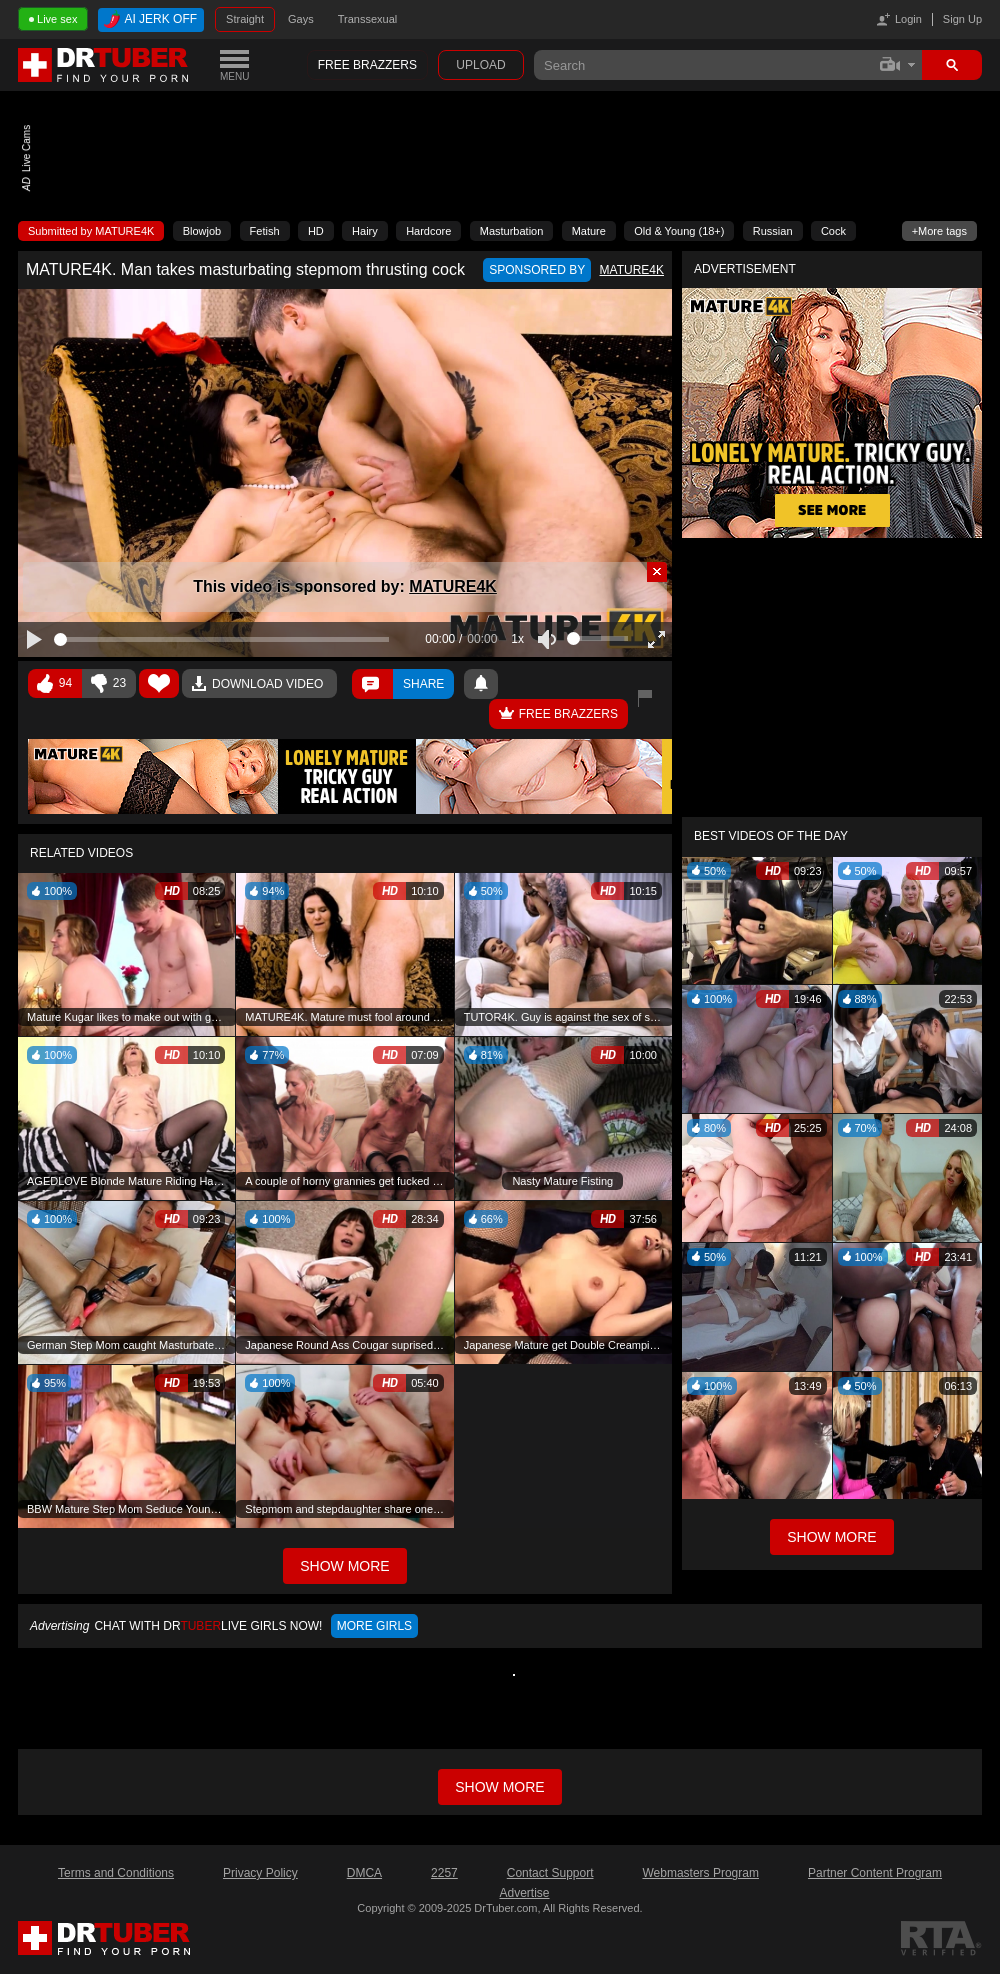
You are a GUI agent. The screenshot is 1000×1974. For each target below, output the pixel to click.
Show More (831, 1537)
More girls (374, 1626)
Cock (833, 231)
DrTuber (104, 65)
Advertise (524, 1893)
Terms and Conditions (116, 1873)
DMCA (364, 1873)
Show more (499, 1787)
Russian (773, 231)
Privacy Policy (260, 1873)
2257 (444, 1873)
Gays (301, 19)
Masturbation (512, 231)
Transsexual (368, 19)
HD (316, 231)
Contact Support (550, 1873)
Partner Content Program (875, 1873)
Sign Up (962, 19)
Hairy (365, 231)
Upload (480, 65)
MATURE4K (453, 586)
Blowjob (202, 231)
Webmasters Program (700, 1873)
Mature (589, 231)
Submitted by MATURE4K (91, 231)
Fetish (265, 231)
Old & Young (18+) (679, 231)
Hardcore (428, 231)
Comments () (372, 684)
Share (423, 684)
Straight (245, 19)
